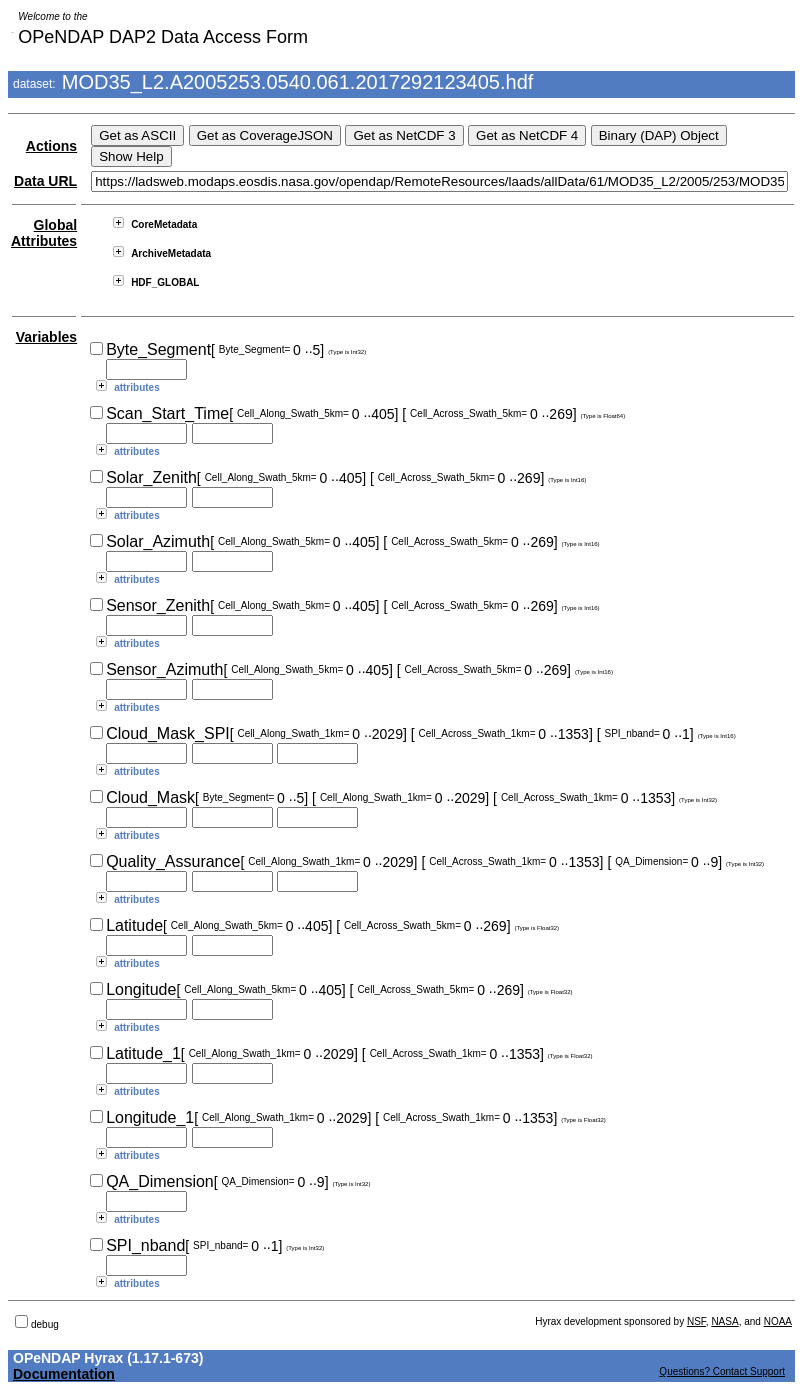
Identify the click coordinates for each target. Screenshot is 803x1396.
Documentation (64, 1374)
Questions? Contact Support (722, 1371)
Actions (51, 146)
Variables (47, 337)
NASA (724, 1321)
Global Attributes (44, 233)
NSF (696, 1321)
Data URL (45, 181)
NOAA (778, 1321)
